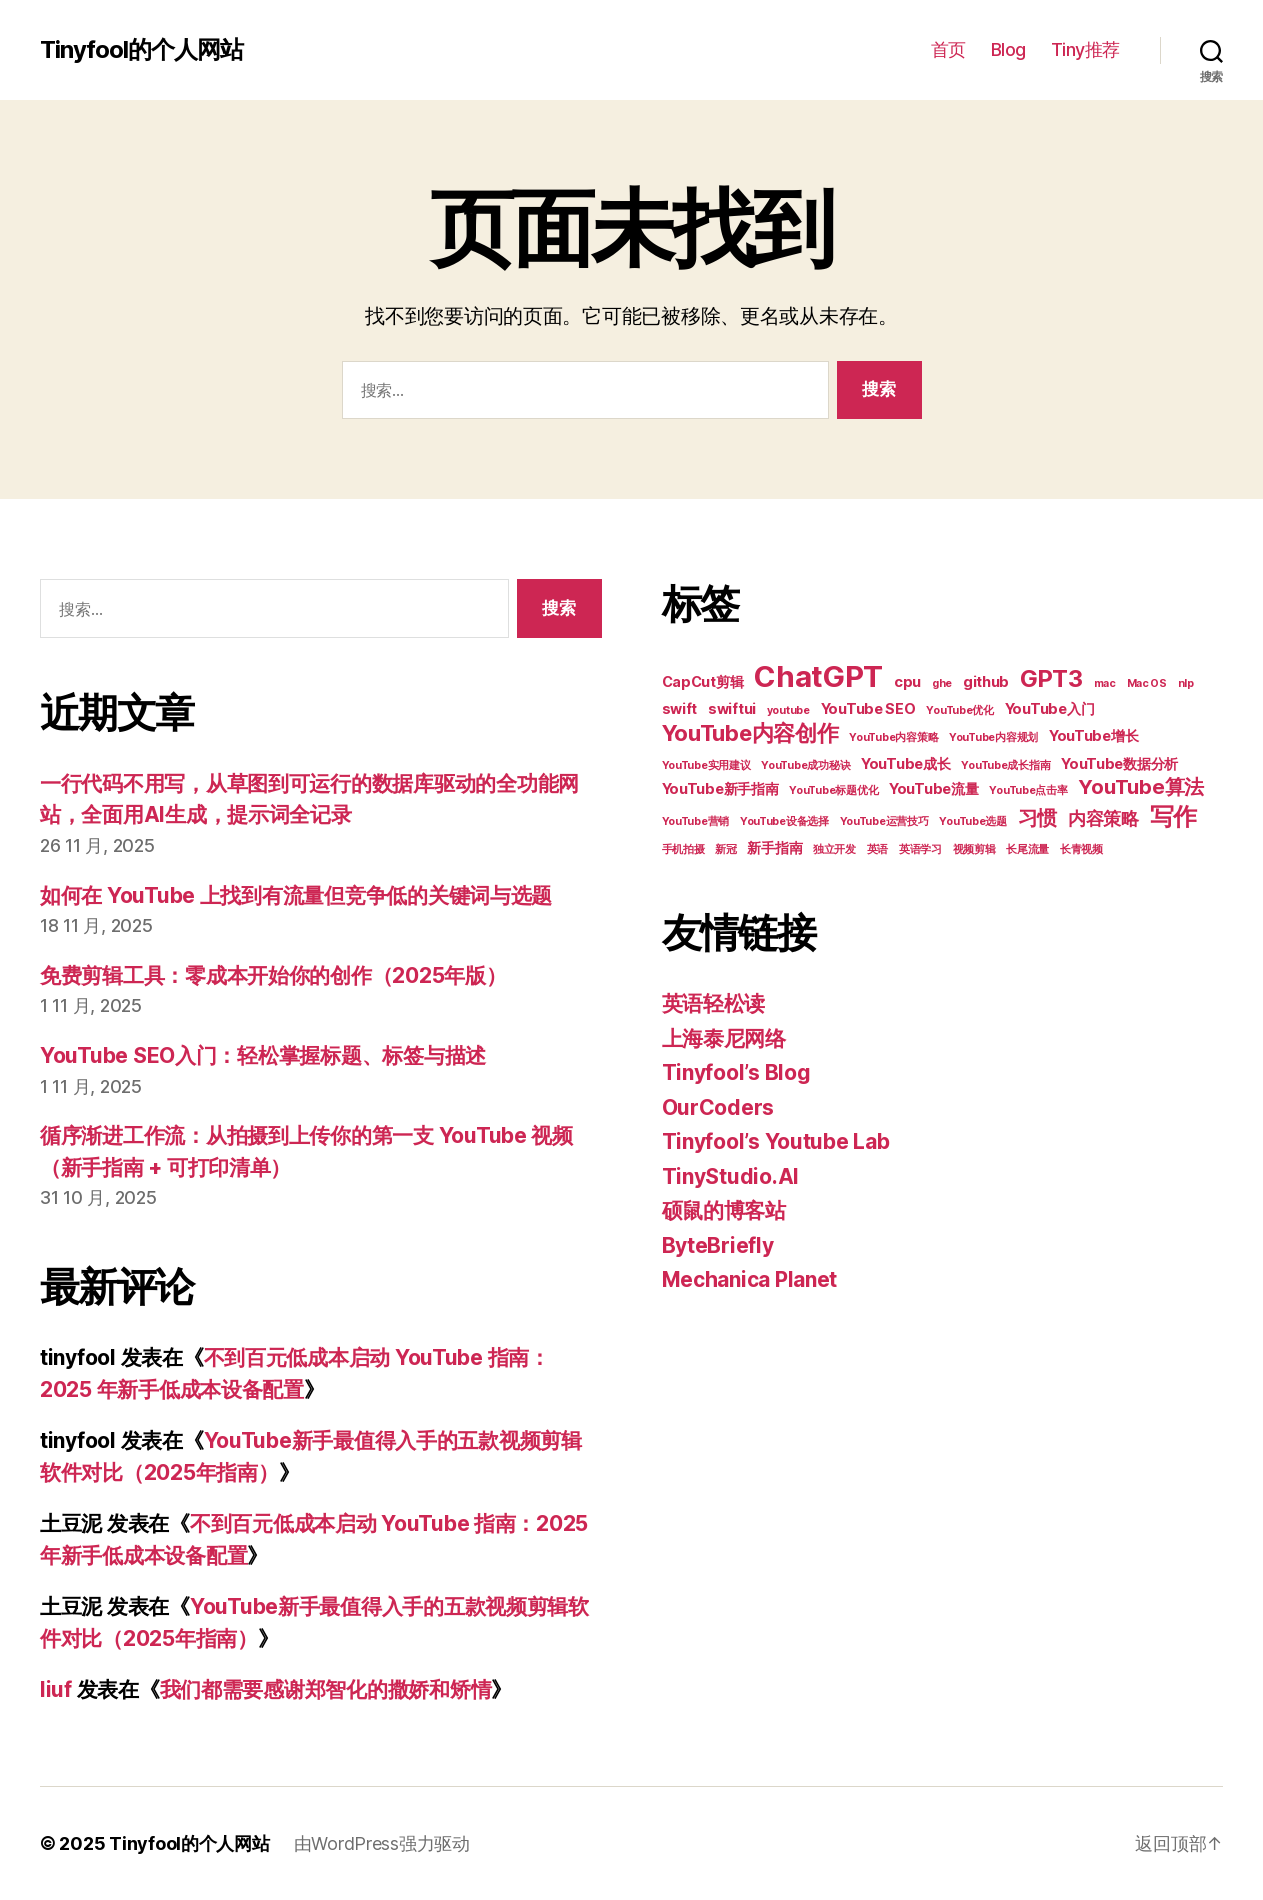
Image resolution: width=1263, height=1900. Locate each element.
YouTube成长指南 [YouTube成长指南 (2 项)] (1005, 765)
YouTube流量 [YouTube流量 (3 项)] (934, 788)
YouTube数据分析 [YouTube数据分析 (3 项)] (1119, 763)
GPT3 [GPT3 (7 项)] (1051, 678)
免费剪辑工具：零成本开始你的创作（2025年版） (273, 975)
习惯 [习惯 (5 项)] (1037, 818)
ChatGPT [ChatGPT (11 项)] (818, 676)
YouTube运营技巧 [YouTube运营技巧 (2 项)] (884, 821)
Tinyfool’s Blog (736, 1072)
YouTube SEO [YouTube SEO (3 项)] (868, 708)
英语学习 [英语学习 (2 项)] (920, 849)
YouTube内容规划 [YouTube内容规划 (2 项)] (993, 737)
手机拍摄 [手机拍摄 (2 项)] (683, 849)
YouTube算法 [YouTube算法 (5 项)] (1141, 787)
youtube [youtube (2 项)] (788, 710)
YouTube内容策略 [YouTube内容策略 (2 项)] (893, 737)
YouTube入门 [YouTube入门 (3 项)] (1050, 708)
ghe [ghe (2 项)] (942, 683)
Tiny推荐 (1085, 49)
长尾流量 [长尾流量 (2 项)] (1027, 849)
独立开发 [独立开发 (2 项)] (834, 849)
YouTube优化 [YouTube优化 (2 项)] (960, 710)
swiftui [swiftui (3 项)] (732, 708)
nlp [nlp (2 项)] (1186, 683)
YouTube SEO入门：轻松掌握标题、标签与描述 (263, 1055)
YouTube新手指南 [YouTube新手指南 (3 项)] (720, 788)
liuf (56, 1689)
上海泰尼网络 (724, 1038)
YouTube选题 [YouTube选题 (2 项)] (973, 821)
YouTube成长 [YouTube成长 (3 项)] (906, 763)
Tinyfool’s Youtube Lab (776, 1141)
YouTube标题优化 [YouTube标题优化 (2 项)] (833, 790)
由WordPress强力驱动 (382, 1843)
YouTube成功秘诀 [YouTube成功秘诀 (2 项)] (805, 765)
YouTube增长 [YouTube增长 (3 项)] (1094, 735)
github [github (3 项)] (986, 681)
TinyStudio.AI (731, 1176)
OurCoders (718, 1107)
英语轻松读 (714, 1003)
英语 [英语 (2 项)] (877, 849)
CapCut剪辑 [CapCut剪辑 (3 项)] (703, 681)
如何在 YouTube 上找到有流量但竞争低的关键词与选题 (296, 895)
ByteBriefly (718, 1245)
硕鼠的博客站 (724, 1210)
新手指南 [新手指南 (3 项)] (774, 847)
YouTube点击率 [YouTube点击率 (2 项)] (1028, 790)
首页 (948, 49)
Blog (1008, 49)
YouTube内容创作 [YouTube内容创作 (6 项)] (750, 733)
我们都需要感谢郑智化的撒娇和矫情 (326, 1689)
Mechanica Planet (750, 1279)
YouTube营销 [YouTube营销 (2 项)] (696, 821)
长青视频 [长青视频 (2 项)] (1081, 849)
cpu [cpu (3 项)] (907, 681)
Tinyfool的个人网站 (141, 50)
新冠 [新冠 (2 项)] (725, 849)
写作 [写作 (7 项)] (1173, 816)
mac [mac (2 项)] (1105, 683)
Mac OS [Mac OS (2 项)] (1147, 683)
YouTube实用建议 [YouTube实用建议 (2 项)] (706, 765)
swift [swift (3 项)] (680, 708)
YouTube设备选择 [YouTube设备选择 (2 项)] (784, 821)
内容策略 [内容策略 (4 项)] (1103, 818)
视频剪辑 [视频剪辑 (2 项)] (974, 849)
